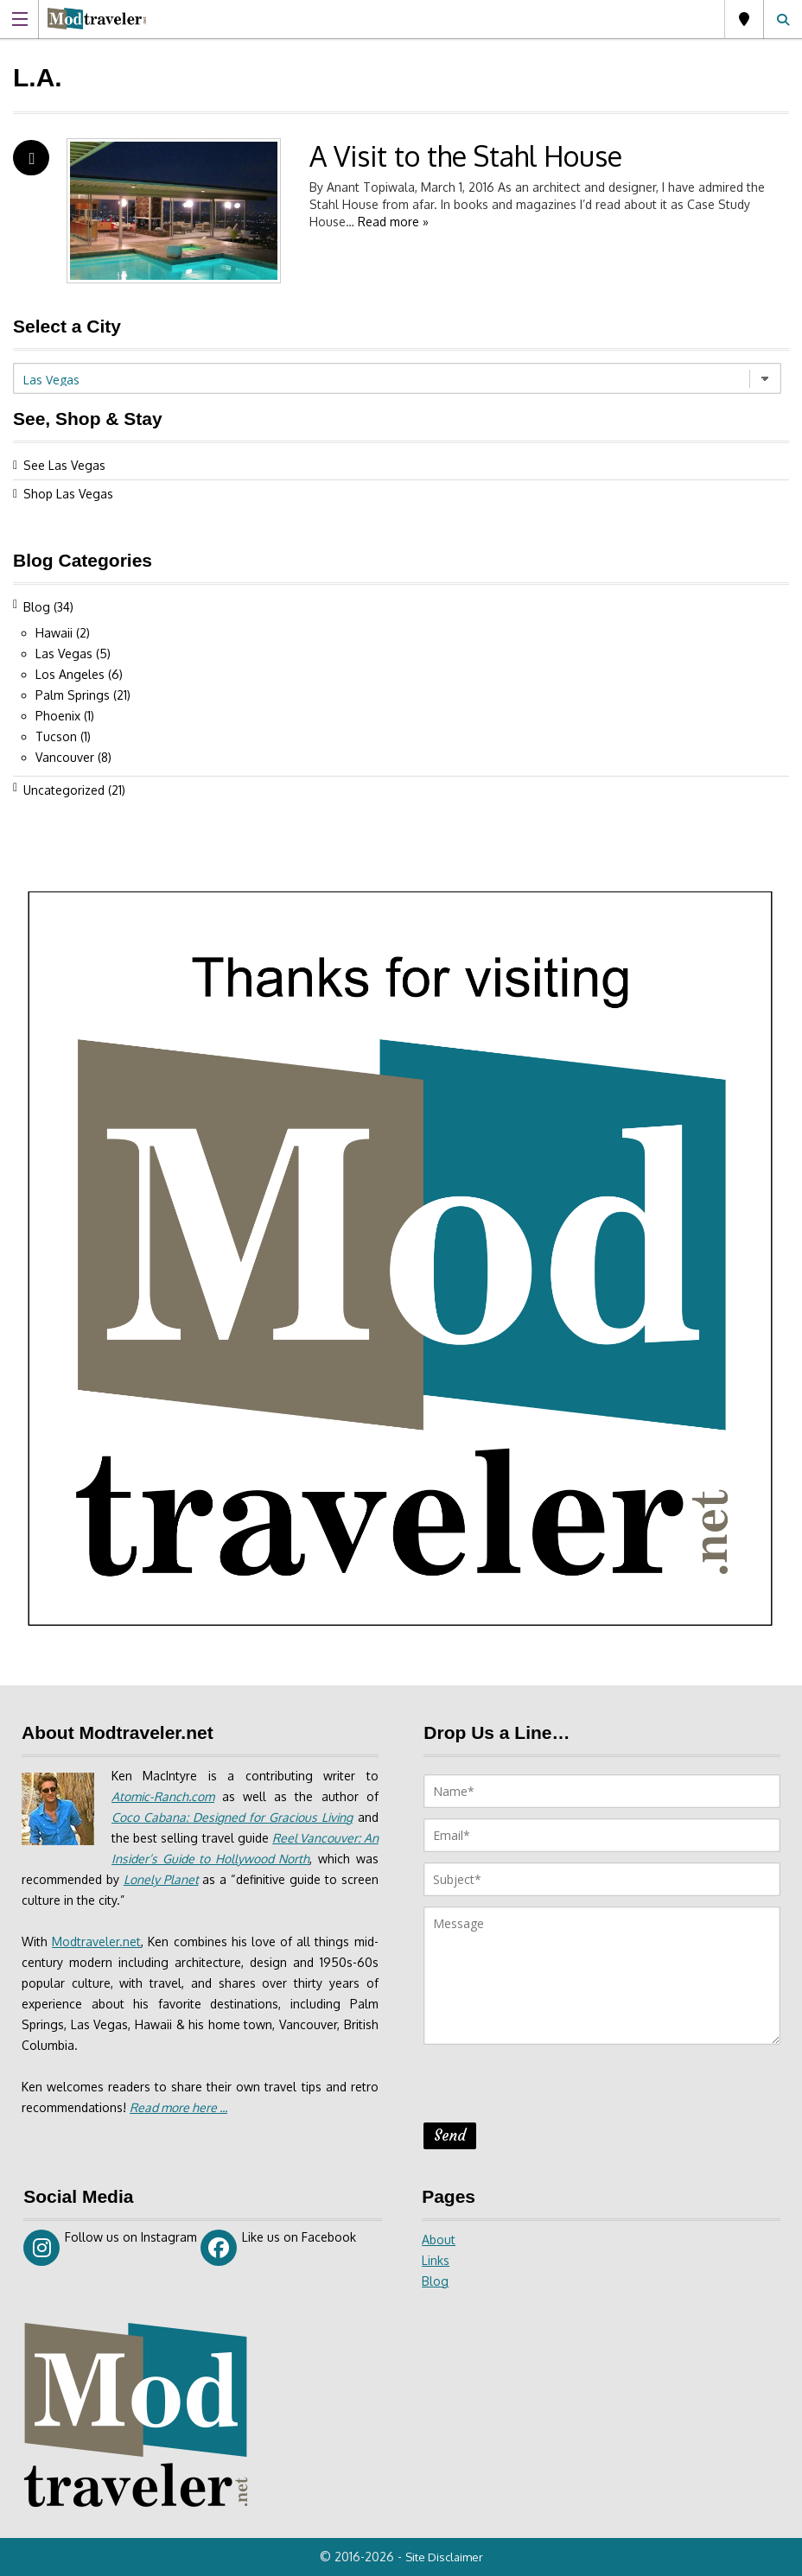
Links (435, 2260)
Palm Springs (72, 695)
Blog (36, 607)
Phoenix (57, 715)
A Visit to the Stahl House (465, 156)
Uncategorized (64, 790)
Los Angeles (70, 674)
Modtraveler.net (96, 1941)
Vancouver (64, 757)
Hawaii (54, 632)
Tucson (56, 736)
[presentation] (554, 2088)
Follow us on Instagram (110, 2248)
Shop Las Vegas (68, 493)
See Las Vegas (64, 465)
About (438, 2239)
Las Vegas (744, 19)
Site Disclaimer (444, 2557)
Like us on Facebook (278, 2248)
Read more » (393, 221)
